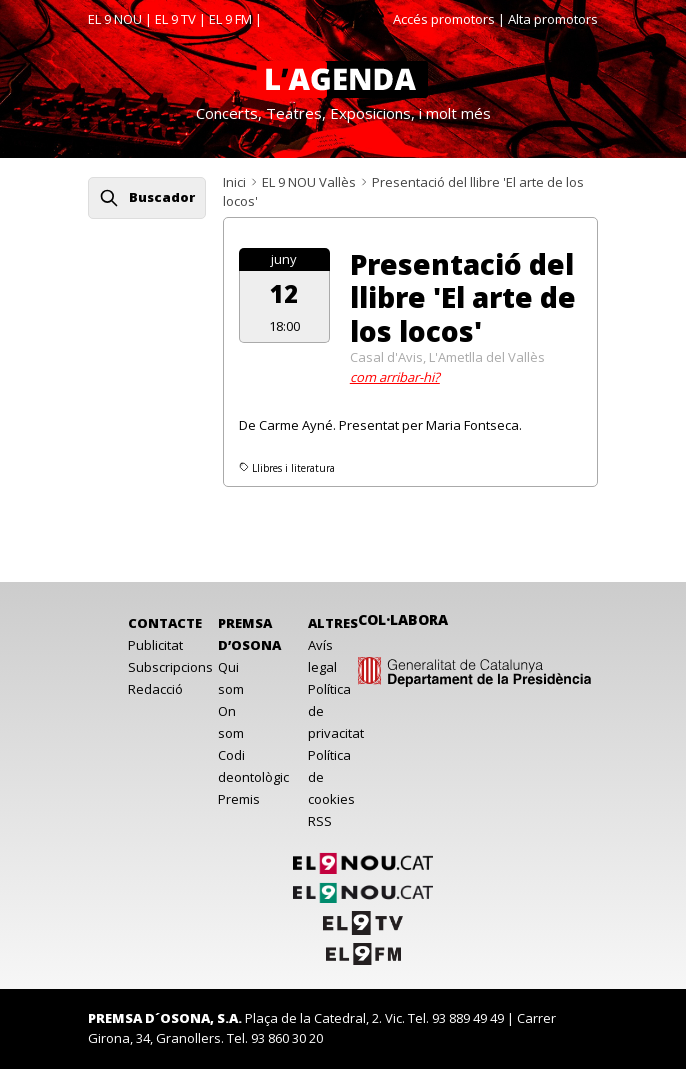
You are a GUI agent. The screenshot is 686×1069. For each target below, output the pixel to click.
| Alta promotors (548, 19)
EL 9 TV (175, 19)
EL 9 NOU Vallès (309, 182)
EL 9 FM (230, 19)
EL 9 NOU (115, 19)
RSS (320, 821)
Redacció (155, 689)
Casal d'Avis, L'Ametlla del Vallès (447, 357)
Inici (234, 182)
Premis (239, 799)
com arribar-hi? (395, 377)
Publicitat (155, 645)
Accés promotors (444, 19)
